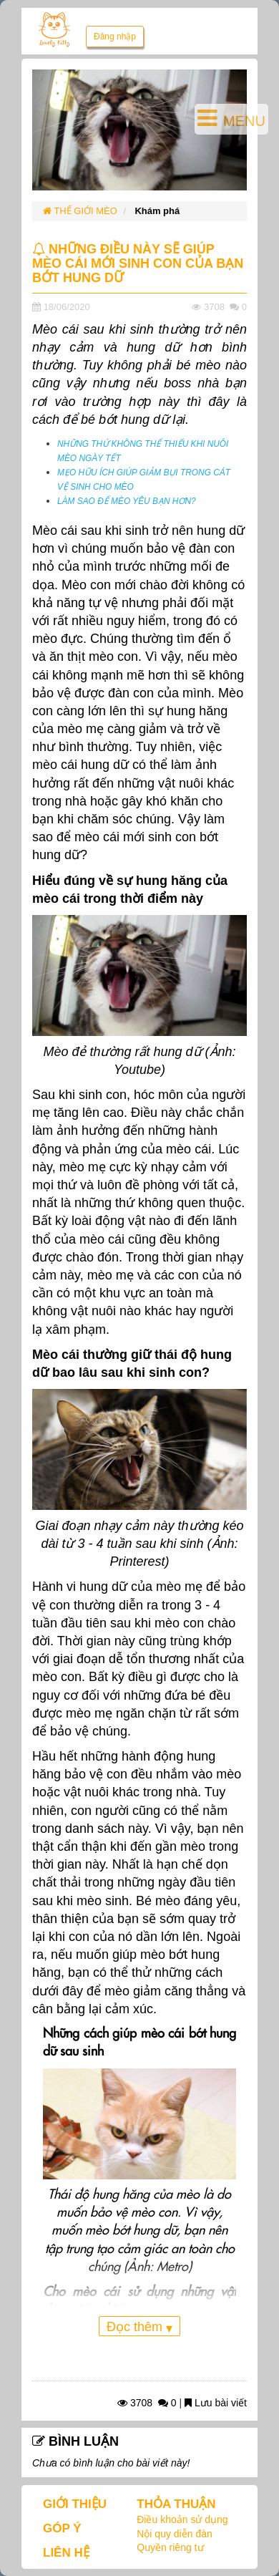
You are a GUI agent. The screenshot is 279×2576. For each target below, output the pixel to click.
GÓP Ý (62, 2528)
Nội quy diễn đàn (174, 2533)
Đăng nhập (115, 37)
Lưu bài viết (216, 2402)
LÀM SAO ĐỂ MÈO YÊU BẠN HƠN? (126, 501)
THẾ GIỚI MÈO (80, 210)
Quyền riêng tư (170, 2547)
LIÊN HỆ (66, 2553)
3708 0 (147, 2402)
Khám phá (157, 210)
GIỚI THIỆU (75, 2504)
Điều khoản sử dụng (182, 2519)
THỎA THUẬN (176, 2504)
